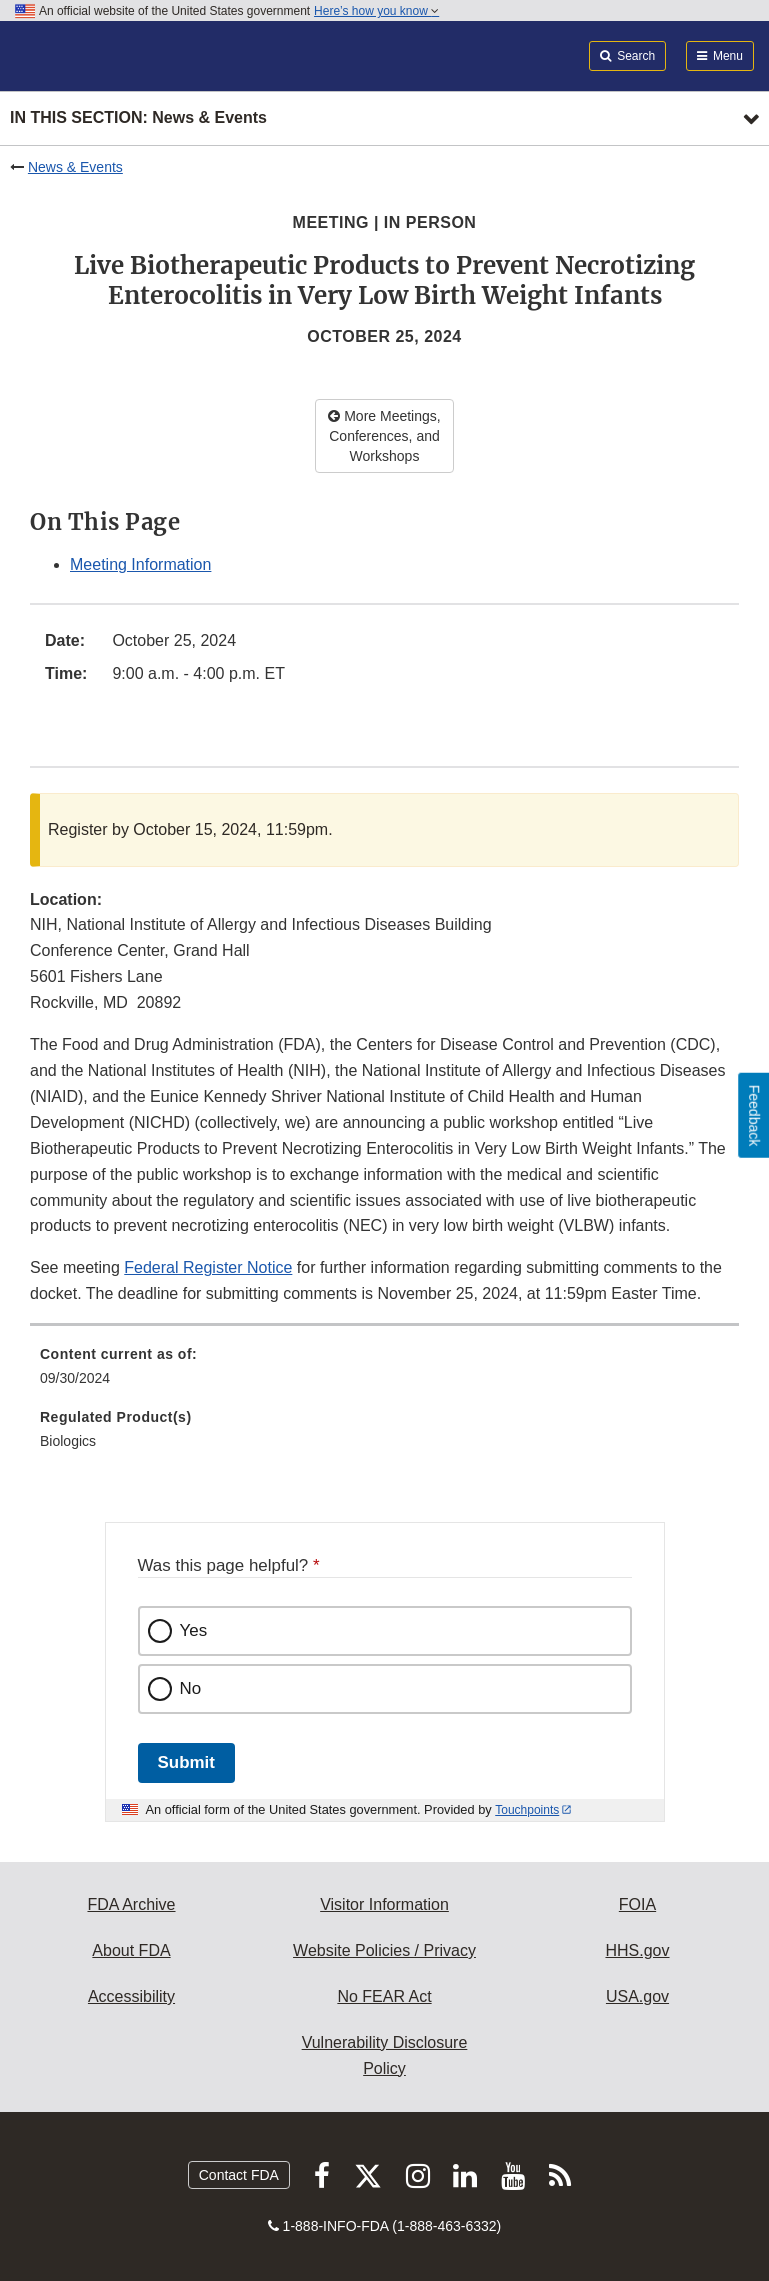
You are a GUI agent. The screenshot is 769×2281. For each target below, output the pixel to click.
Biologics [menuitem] (68, 1441)
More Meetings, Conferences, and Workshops (384, 436)
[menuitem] (384, 1373)
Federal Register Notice (208, 1267)
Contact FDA (239, 2175)
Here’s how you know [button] (376, 11)
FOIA (637, 1904)
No (191, 1688)
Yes (194, 1630)
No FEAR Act (384, 1996)
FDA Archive (131, 1904)
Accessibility (131, 1996)
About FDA (131, 1950)
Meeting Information (140, 564)
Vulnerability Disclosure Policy (385, 2055)
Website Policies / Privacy (384, 1950)
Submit (186, 1762)
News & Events (75, 167)
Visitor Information (384, 1904)
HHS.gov (637, 1950)
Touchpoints (527, 1810)
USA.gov (637, 1996)
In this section (138, 118)
